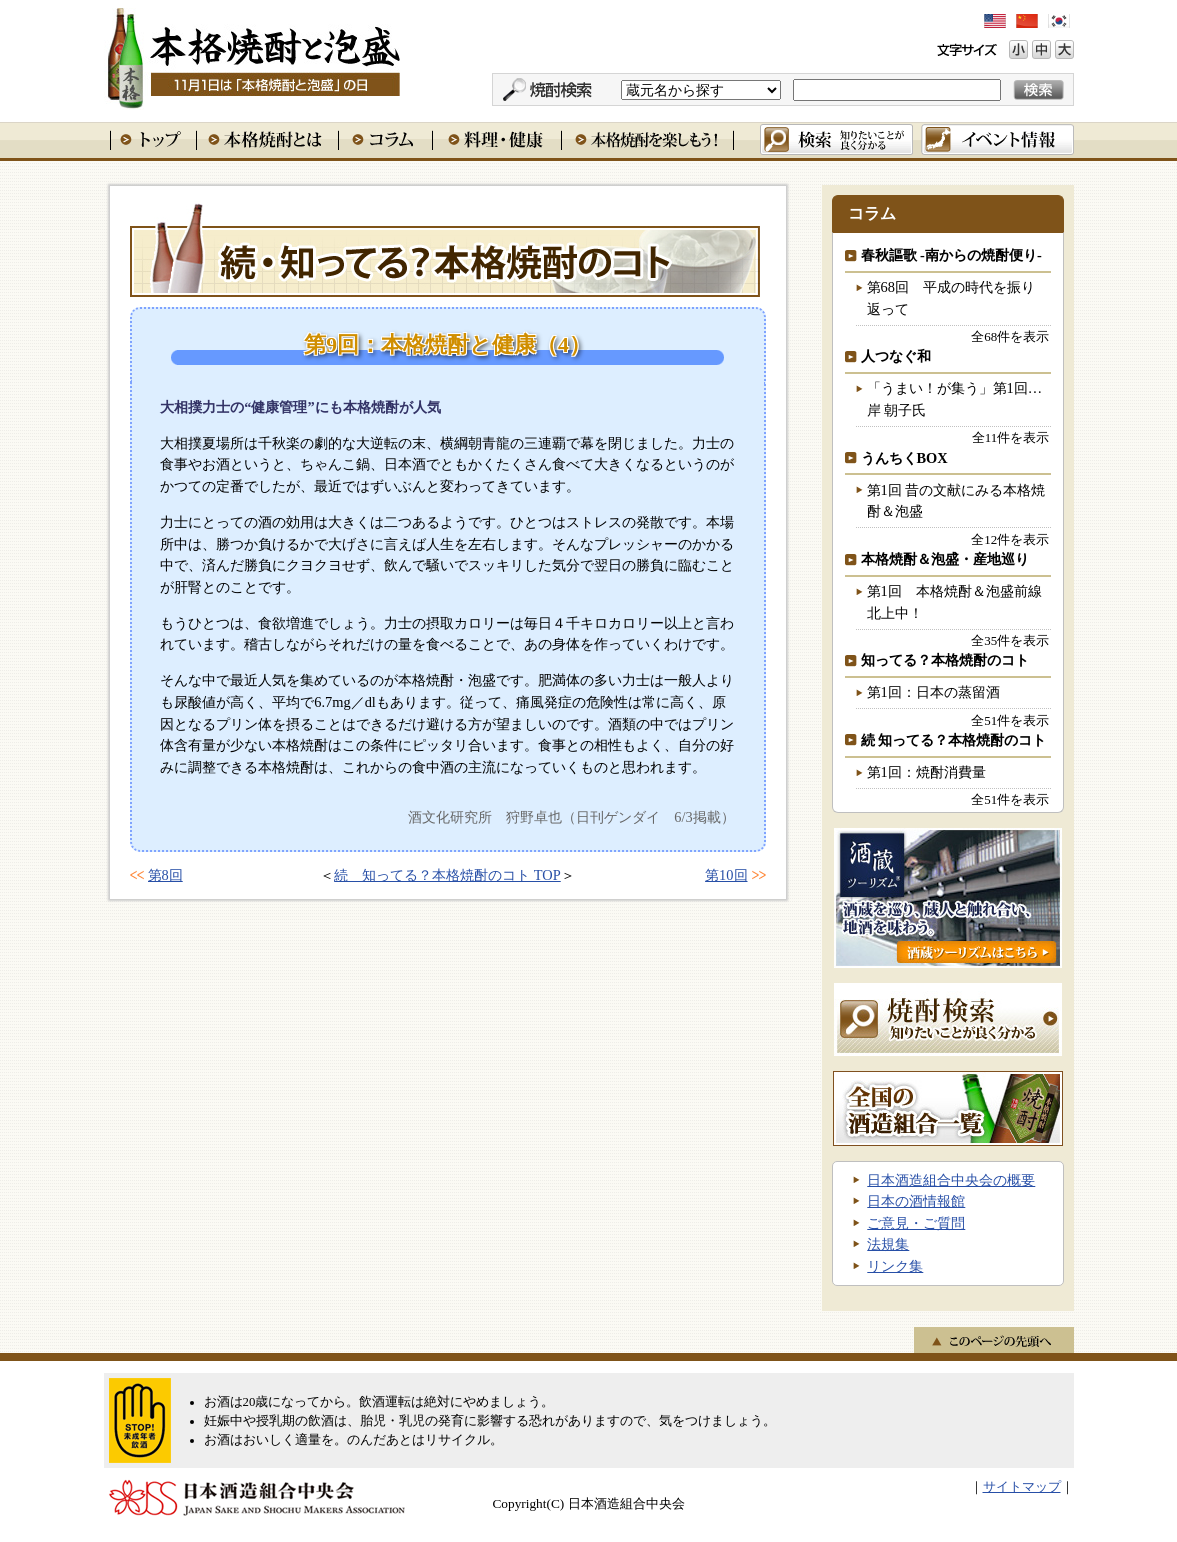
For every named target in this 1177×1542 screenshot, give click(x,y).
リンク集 (895, 1266)
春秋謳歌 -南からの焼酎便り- (951, 255)
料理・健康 (496, 139)
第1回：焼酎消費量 (926, 772)
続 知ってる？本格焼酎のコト (445, 249)
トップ (153, 139)
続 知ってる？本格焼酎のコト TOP (447, 875)
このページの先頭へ (994, 1340)
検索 (836, 139)
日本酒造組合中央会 (257, 1498)
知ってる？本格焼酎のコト (945, 660)
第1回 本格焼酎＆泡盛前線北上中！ (954, 602)
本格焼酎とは (267, 139)
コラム (385, 139)
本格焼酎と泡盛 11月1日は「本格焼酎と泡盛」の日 (253, 55)
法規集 (888, 1244)
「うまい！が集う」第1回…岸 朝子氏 (955, 399)
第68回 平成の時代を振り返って (951, 298)
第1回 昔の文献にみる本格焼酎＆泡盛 (956, 501)
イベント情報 (997, 139)
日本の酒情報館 (916, 1201)
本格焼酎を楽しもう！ (647, 139)
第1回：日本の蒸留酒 (933, 692)
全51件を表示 (1010, 720)
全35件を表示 (1010, 640)
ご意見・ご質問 (916, 1223)
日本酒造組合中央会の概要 (951, 1180)
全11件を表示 (1010, 437)
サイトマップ (1022, 1487)
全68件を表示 (1010, 336)
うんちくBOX (904, 458)
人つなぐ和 (896, 356)
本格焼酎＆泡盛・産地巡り (945, 559)
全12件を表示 (1010, 539)
